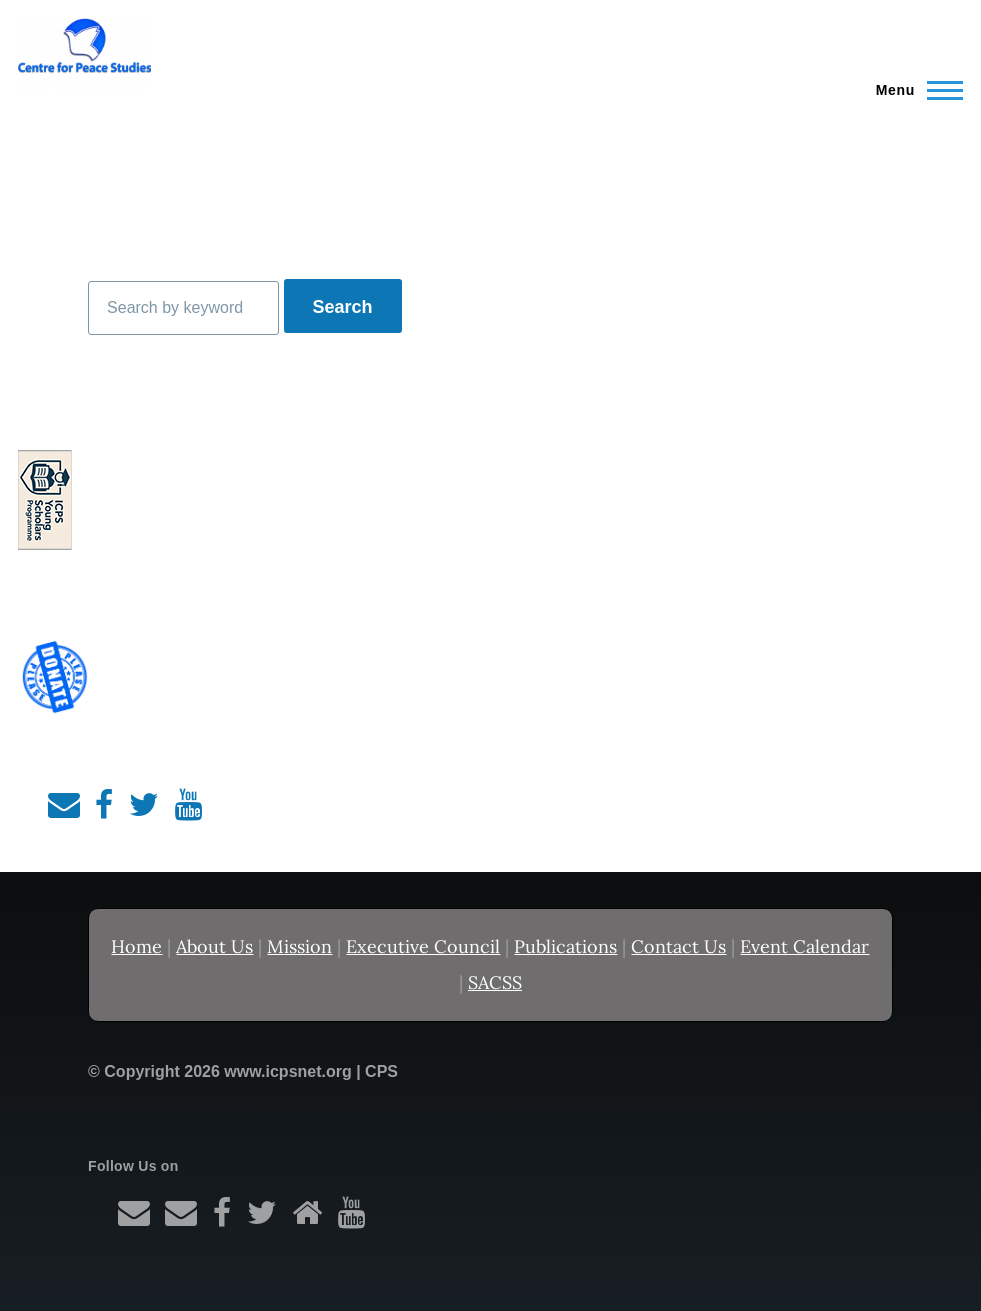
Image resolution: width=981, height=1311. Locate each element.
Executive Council (423, 946)
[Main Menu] (913, 90)
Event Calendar (804, 946)
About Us (214, 946)
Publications (565, 946)
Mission (299, 946)
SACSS (495, 982)
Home (136, 946)
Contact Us (678, 946)
